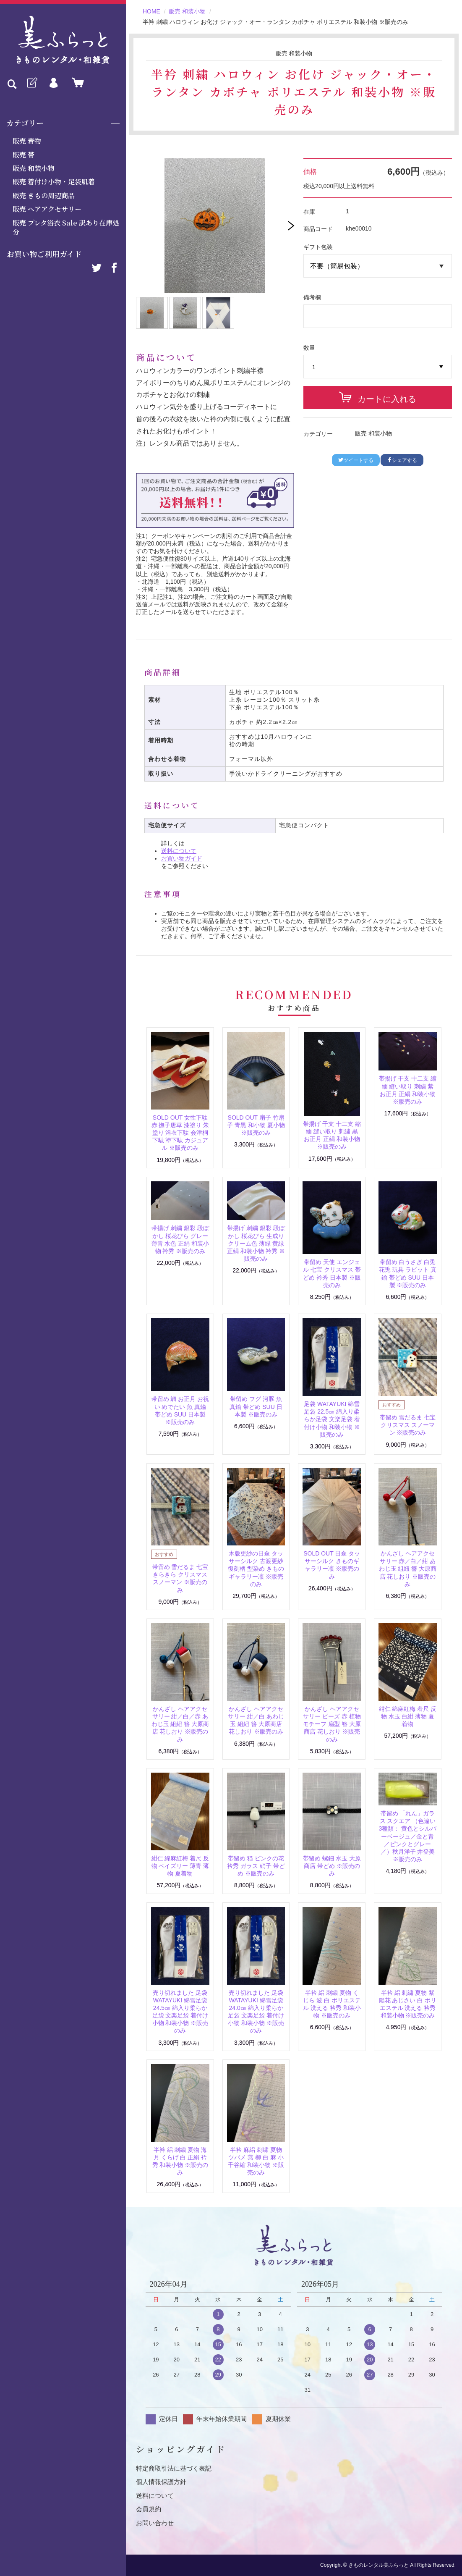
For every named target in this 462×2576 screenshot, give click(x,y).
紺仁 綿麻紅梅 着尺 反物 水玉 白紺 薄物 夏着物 (408, 1716)
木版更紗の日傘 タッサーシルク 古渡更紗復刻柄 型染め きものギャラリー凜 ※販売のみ (256, 1568)
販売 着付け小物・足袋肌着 (54, 181)
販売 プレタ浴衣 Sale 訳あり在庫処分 (66, 227)
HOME (151, 11)
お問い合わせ (155, 2522)
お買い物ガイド (181, 858)
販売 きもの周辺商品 (44, 195)
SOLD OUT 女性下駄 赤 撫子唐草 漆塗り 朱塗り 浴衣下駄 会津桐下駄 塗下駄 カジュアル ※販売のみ (180, 1133)
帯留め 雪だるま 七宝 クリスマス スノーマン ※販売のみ (408, 1425)
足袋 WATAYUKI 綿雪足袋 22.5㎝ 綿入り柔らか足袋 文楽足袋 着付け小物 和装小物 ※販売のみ (332, 1419)
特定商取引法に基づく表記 (173, 2468)
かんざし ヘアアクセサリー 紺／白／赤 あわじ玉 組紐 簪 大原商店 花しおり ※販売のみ (180, 1724)
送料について (178, 850)
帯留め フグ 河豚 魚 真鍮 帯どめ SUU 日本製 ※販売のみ (256, 1406)
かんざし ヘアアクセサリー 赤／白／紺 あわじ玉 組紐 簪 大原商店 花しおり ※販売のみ (408, 1568)
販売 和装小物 (34, 168)
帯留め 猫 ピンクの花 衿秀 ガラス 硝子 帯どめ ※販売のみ (256, 1866)
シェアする (402, 460)
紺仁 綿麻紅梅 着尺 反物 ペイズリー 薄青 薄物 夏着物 (180, 1866)
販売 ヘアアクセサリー (47, 209)
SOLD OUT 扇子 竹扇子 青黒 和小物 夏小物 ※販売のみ (256, 1125)
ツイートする (355, 460)
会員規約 (148, 2509)
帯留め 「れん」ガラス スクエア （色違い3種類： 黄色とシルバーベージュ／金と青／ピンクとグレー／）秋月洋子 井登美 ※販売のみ (408, 1836)
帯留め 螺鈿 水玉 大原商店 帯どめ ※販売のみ (332, 1866)
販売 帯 (23, 155)
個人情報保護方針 (161, 2481)
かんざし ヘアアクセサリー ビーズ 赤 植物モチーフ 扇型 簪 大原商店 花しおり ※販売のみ (332, 1724)
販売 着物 (27, 141)
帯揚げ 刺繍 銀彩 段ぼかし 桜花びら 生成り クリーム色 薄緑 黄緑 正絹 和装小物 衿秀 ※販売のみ (256, 1243)
